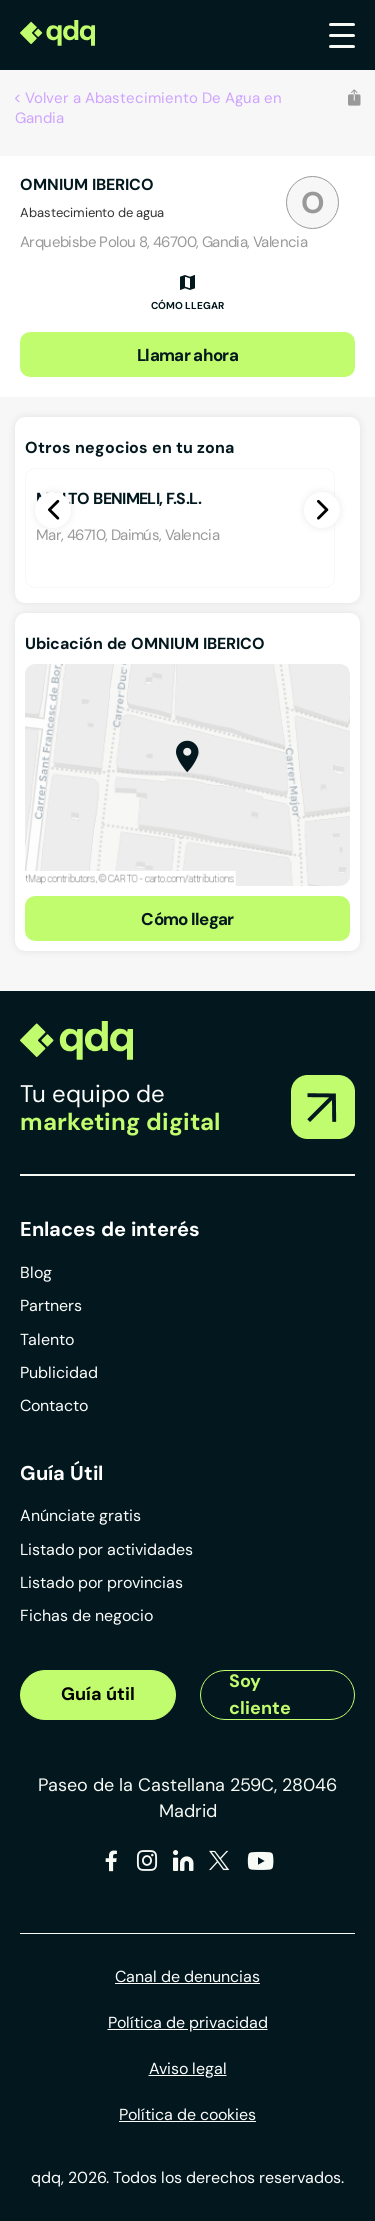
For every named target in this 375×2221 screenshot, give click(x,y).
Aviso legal (188, 2068)
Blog (36, 1272)
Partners (51, 1305)
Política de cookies (187, 2114)
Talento (47, 1339)
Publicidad (59, 1372)
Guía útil (98, 1694)
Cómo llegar (187, 919)
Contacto (54, 1405)
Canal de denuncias (187, 1976)
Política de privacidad (188, 2022)
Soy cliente (260, 1695)
